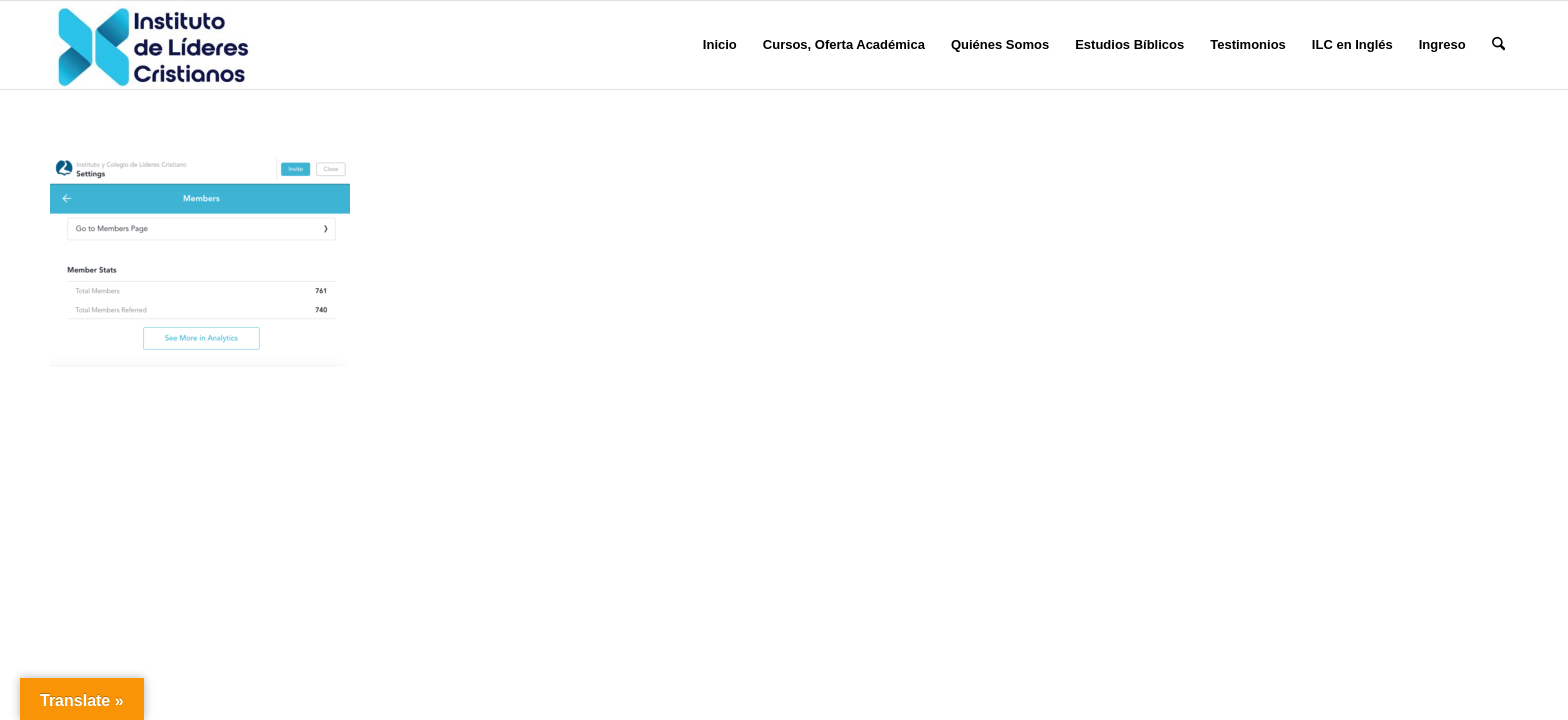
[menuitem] (720, 45)
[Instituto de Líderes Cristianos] (153, 45)
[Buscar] (1498, 45)
